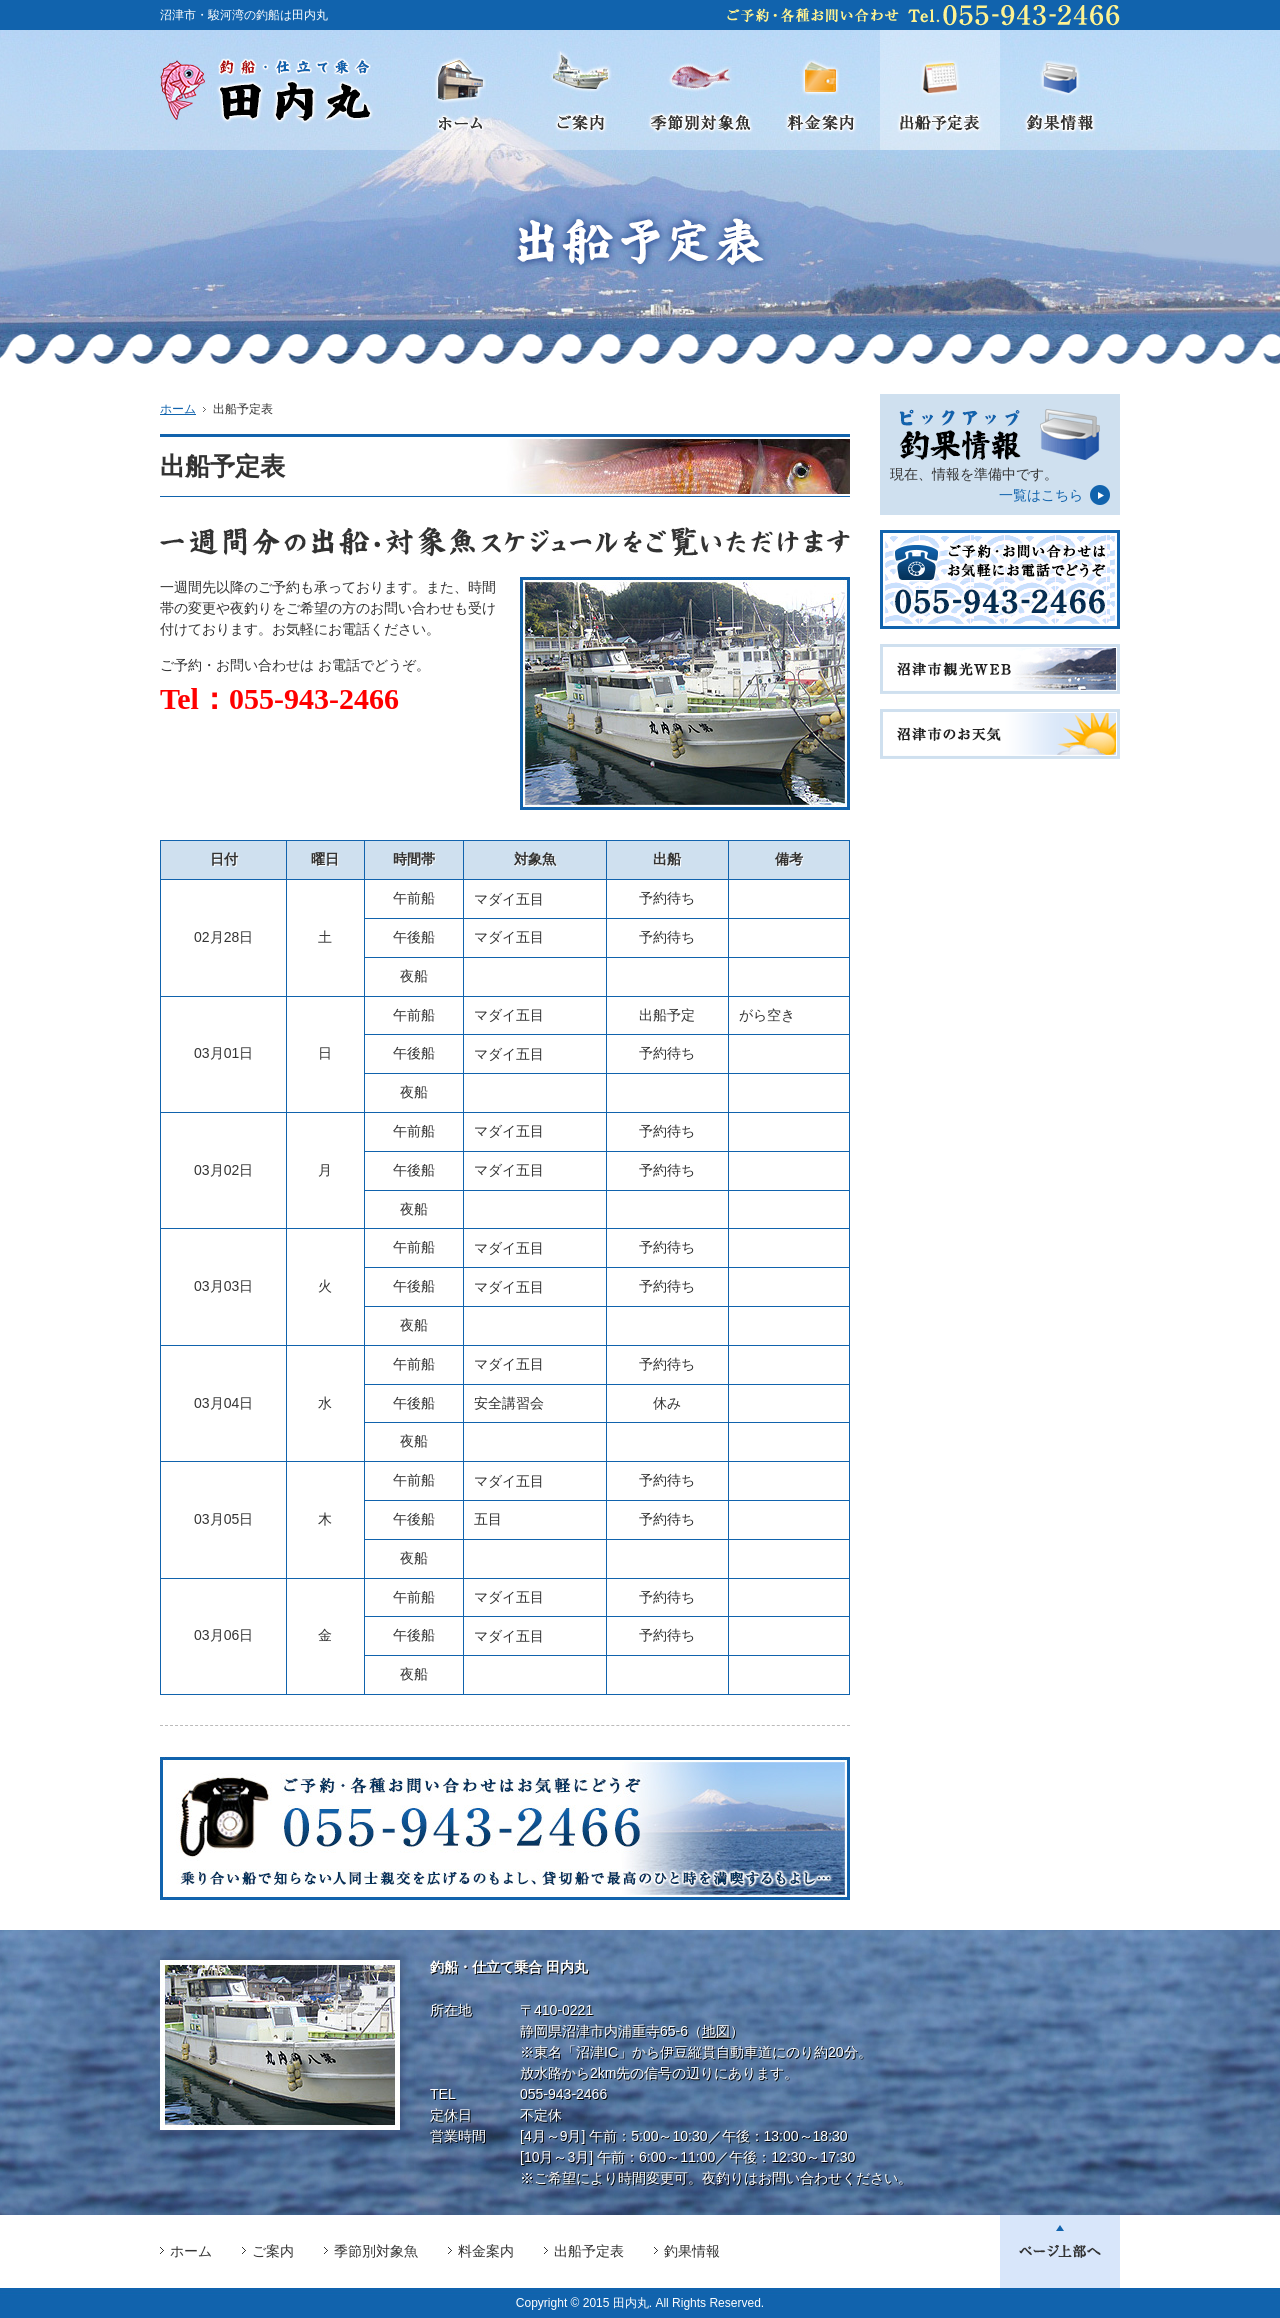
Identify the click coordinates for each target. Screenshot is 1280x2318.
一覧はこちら (1041, 495)
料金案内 (486, 2251)
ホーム (178, 409)
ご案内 (273, 2251)
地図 (716, 2031)
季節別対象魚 (376, 2251)
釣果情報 (692, 2251)
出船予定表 (589, 2251)
